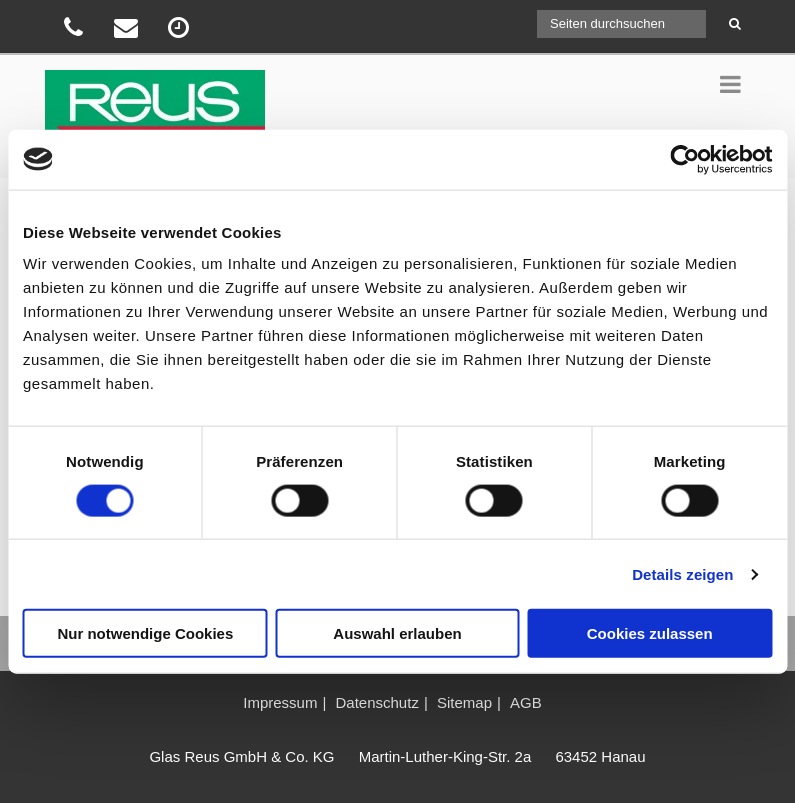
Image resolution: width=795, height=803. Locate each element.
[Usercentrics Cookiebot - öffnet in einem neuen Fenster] (684, 159)
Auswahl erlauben (397, 633)
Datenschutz (377, 702)
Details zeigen (682, 573)
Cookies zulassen (650, 633)
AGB (526, 702)
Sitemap (464, 702)
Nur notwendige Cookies (145, 633)
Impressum (280, 702)
